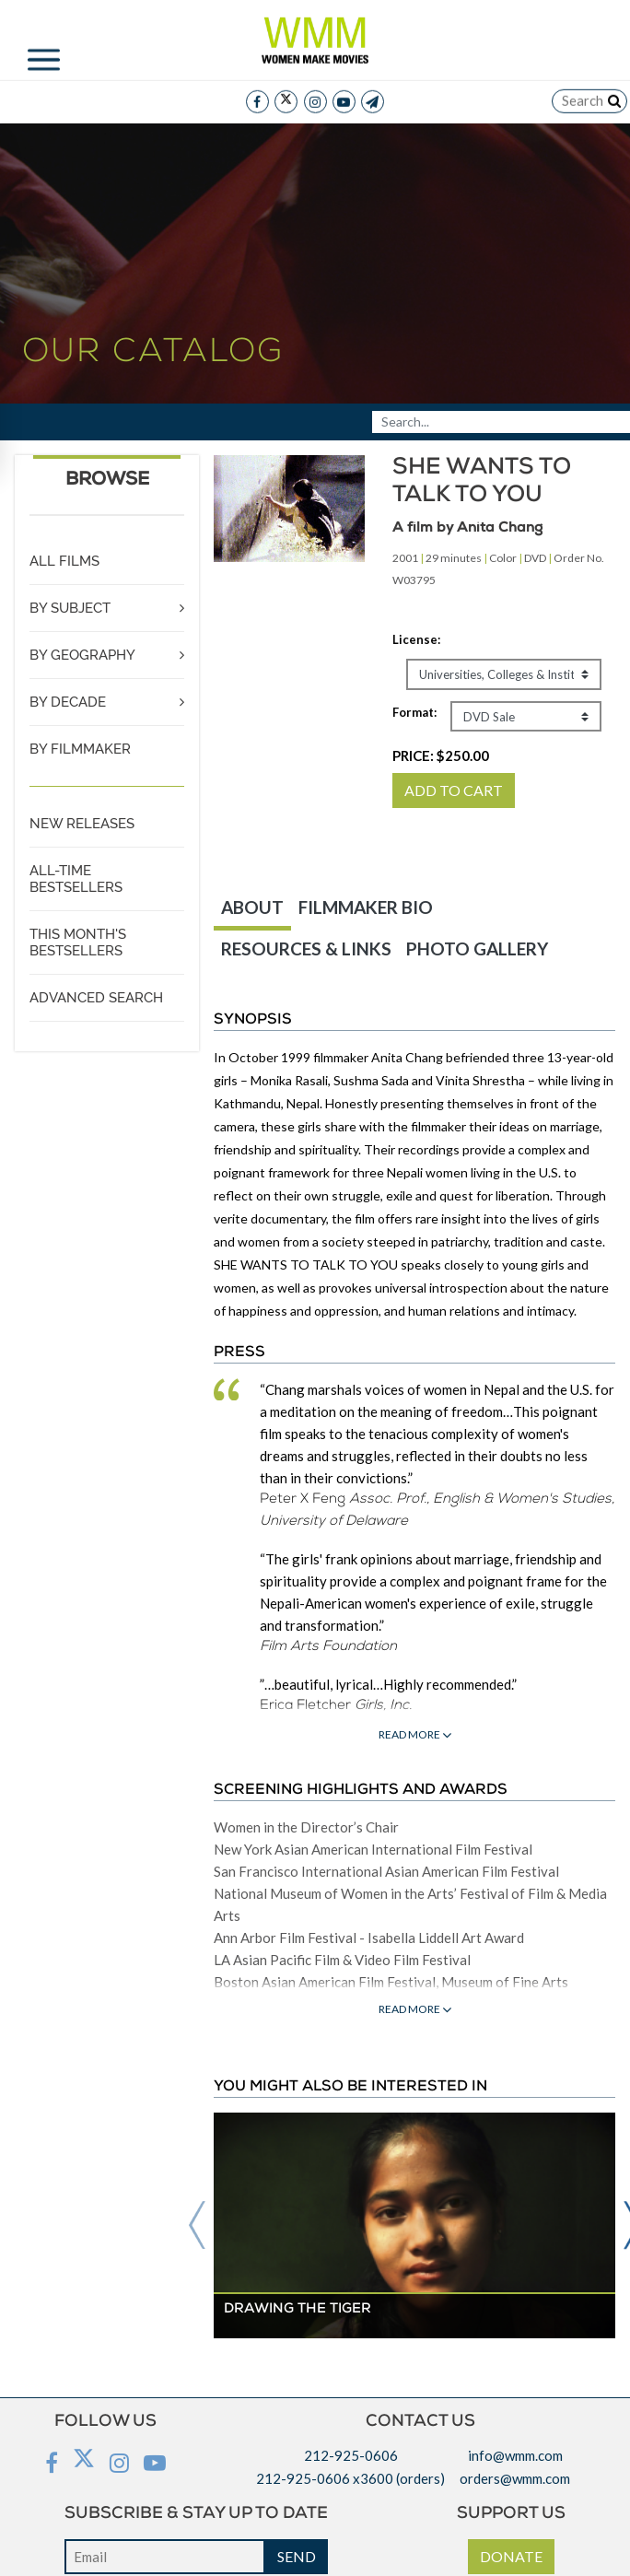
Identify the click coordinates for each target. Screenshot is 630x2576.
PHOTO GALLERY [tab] (477, 948)
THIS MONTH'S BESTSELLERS (77, 942)
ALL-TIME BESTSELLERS (75, 879)
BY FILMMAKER (80, 749)
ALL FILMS (64, 561)
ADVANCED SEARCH (96, 997)
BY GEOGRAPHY (82, 655)
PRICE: (440, 755)
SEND (296, 2491)
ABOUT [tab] (252, 907)
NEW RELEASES (81, 823)
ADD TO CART (453, 790)
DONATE (511, 2491)
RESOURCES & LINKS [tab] (306, 948)
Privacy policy (315, 2542)
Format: (414, 712)
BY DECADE (67, 702)
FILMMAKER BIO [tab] (365, 907)
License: (416, 639)
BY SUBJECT (70, 608)
